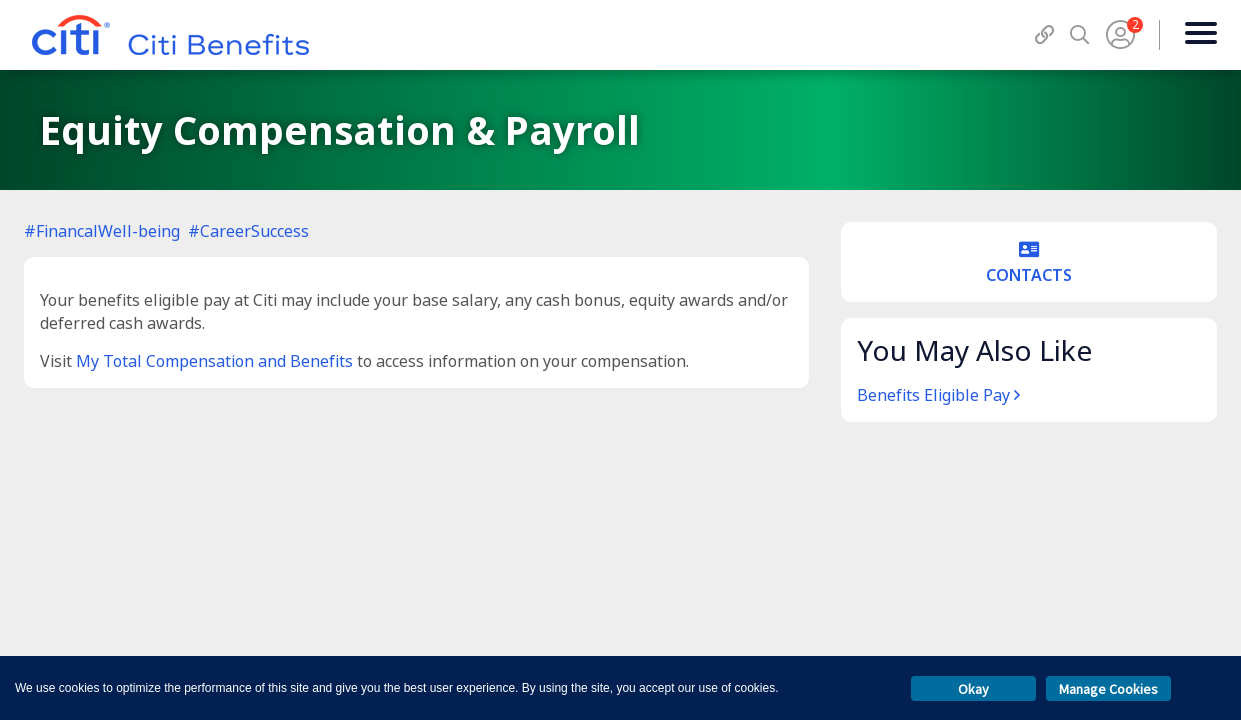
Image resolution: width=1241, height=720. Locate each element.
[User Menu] (1120, 35)
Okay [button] (973, 689)
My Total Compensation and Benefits (214, 361)
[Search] (1079, 34)
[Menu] (1200, 35)
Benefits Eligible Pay (938, 395)
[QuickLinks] (1044, 34)
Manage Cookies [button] (1108, 689)
